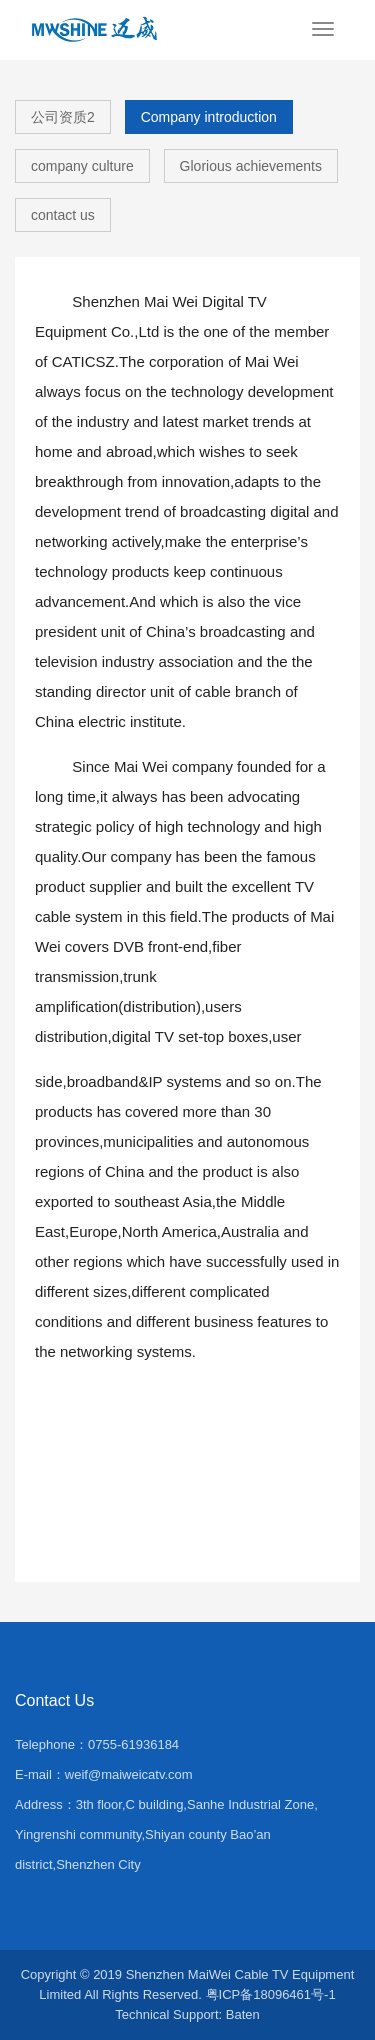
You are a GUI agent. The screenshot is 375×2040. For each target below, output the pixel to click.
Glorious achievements (251, 166)
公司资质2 (63, 117)
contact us (63, 215)
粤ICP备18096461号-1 (271, 1994)
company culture (82, 166)
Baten (243, 2014)
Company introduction (209, 117)
